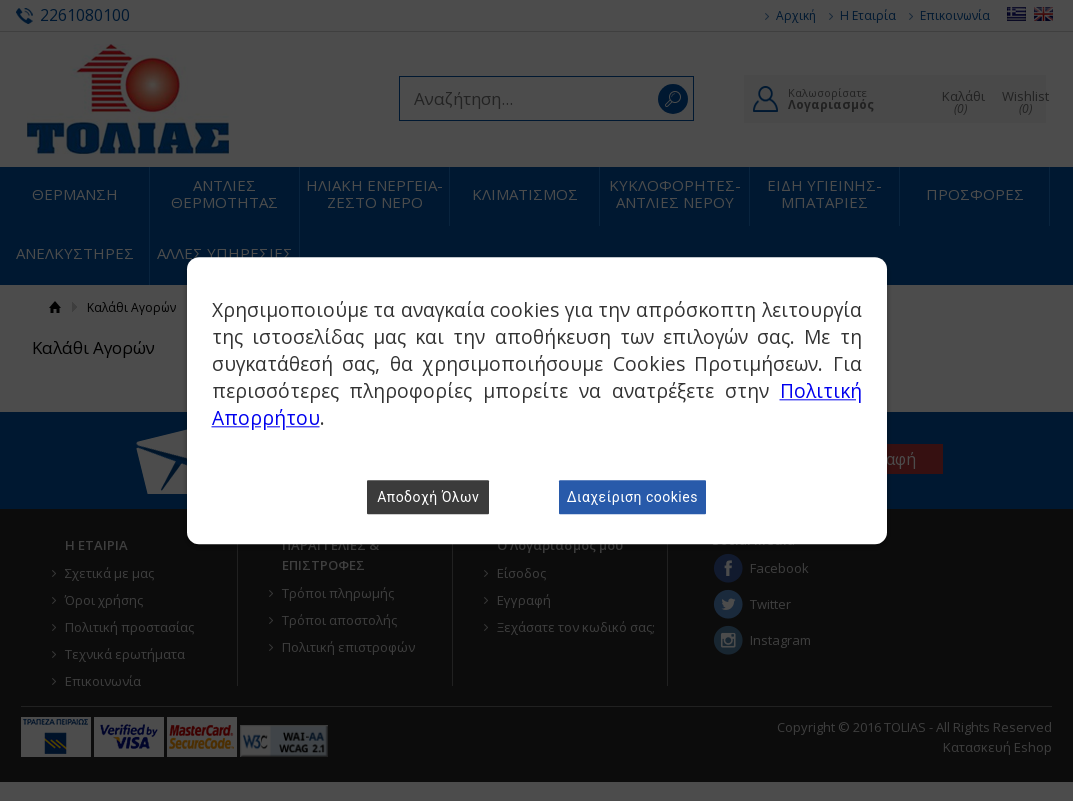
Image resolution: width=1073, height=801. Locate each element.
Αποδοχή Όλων (428, 497)
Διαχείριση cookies (632, 497)
